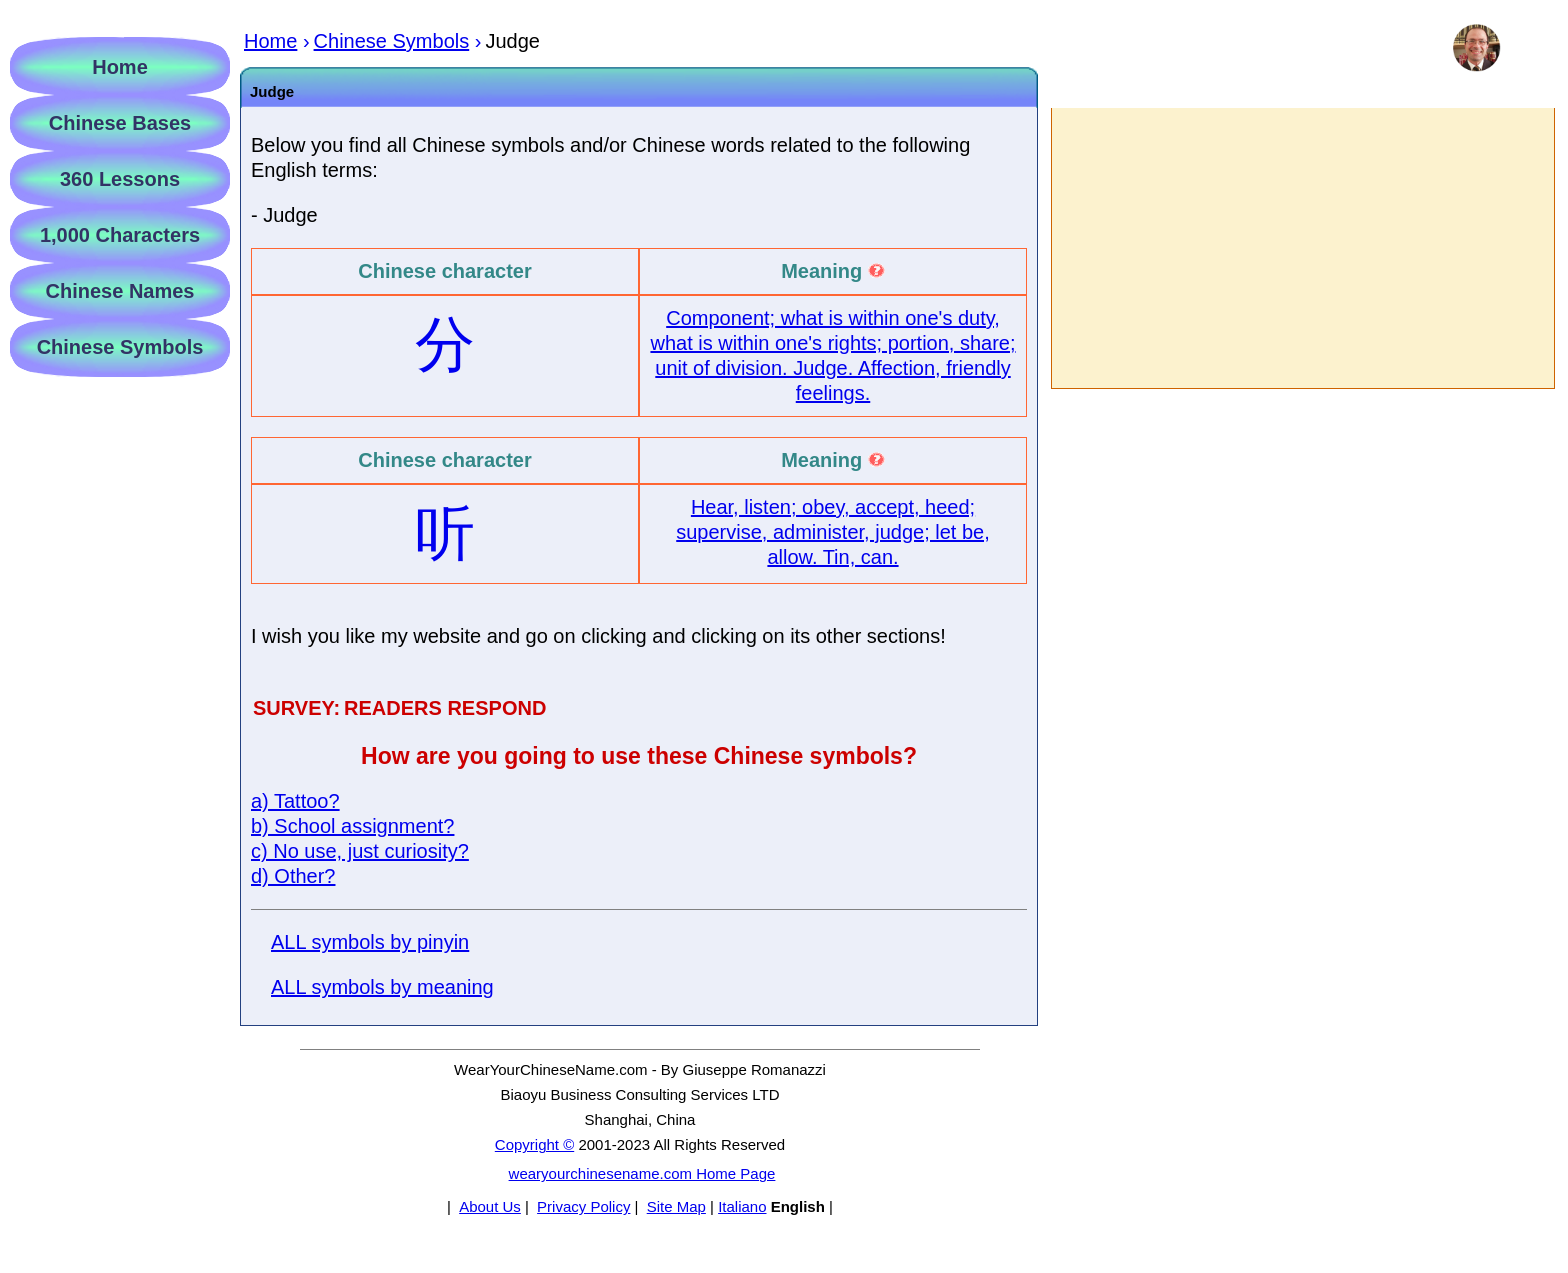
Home (120, 67)
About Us (490, 1206)
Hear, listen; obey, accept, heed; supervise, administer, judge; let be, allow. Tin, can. (833, 532)
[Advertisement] (1302, 248)
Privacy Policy (583, 1206)
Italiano (742, 1206)
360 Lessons (120, 179)
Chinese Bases (120, 123)
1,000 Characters (120, 235)
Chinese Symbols (120, 347)
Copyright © (534, 1144)
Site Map (676, 1206)
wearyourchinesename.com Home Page (642, 1173)
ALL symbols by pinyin (370, 942)
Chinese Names (120, 291)
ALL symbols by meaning (382, 987)
